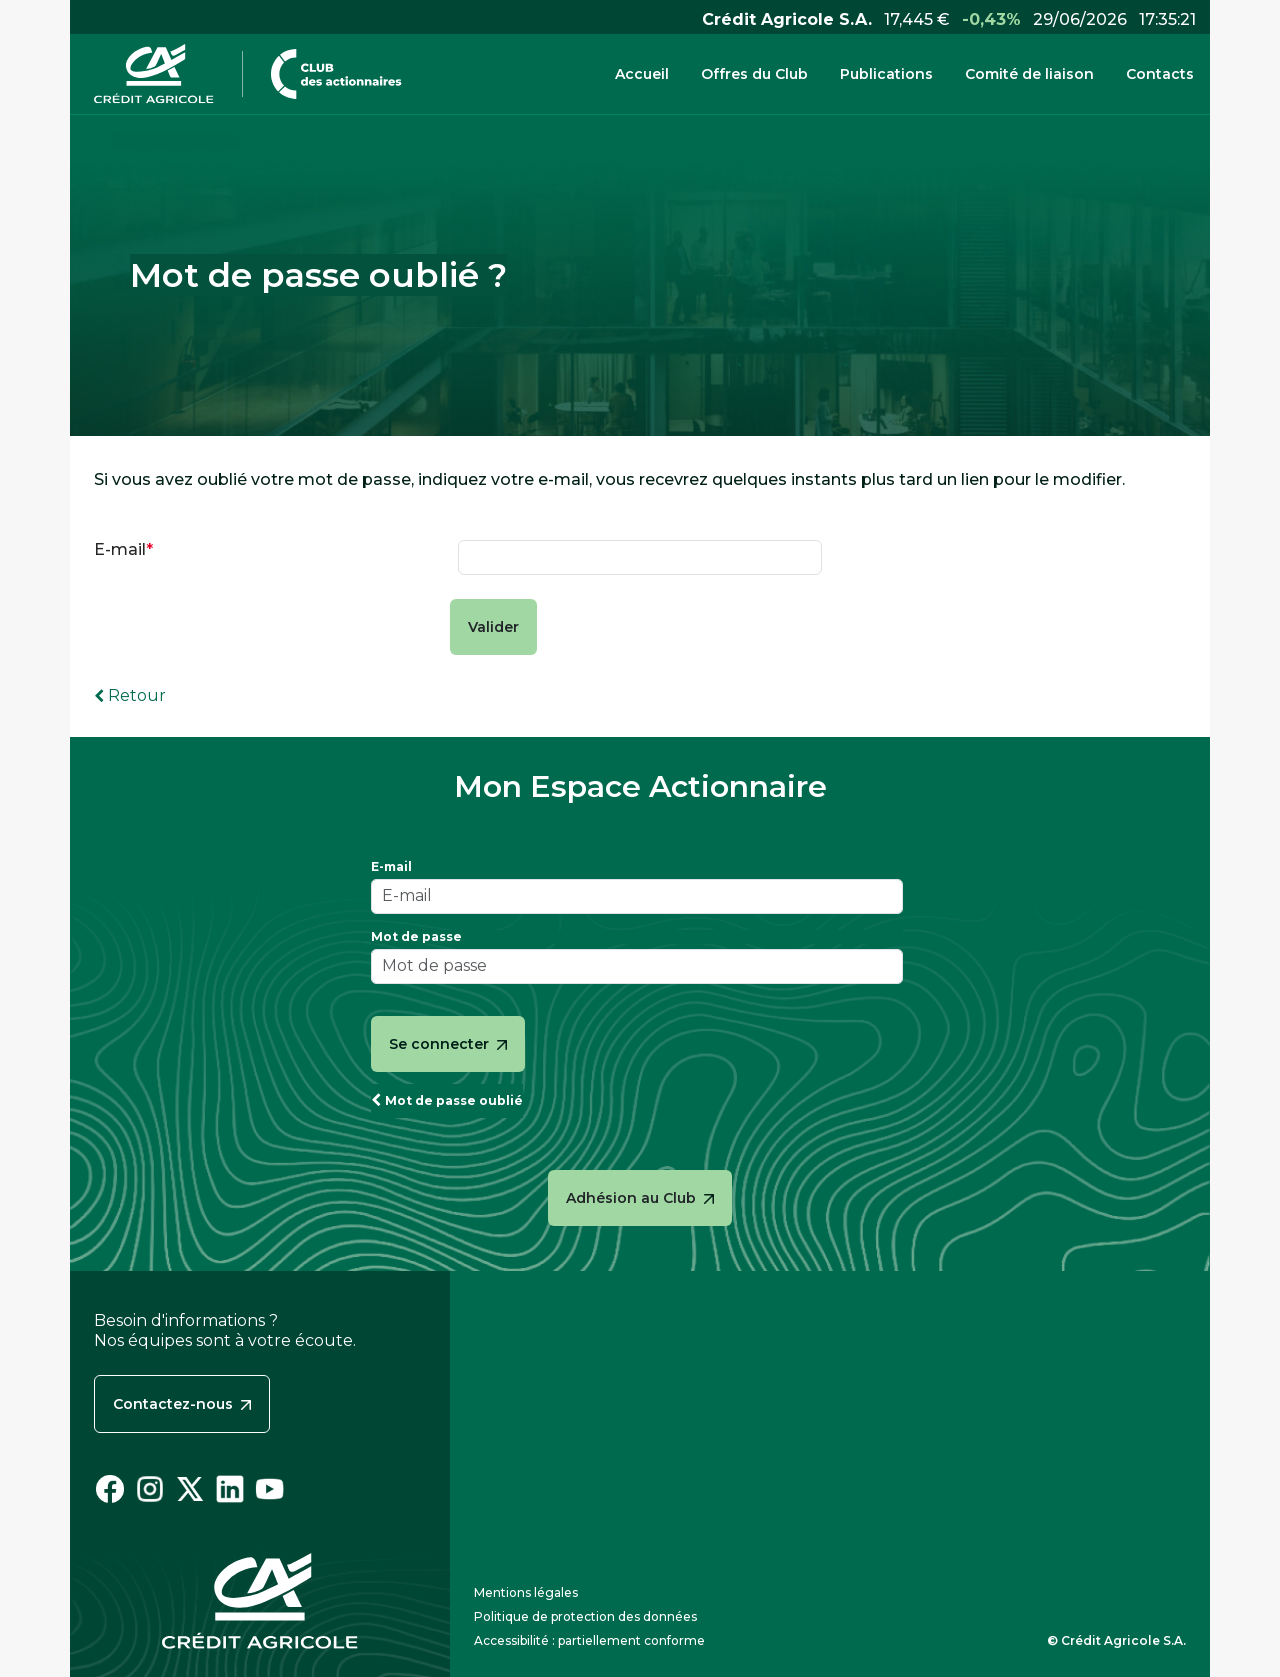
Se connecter (448, 1044)
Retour (137, 695)
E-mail (120, 550)
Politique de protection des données (585, 1616)
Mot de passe (416, 937)
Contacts (1160, 74)
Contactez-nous (182, 1404)
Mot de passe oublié (454, 1100)
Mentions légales (526, 1592)
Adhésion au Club (640, 1198)
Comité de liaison (1029, 74)
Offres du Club (754, 74)
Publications (886, 74)
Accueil (642, 74)
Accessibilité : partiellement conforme (589, 1640)
